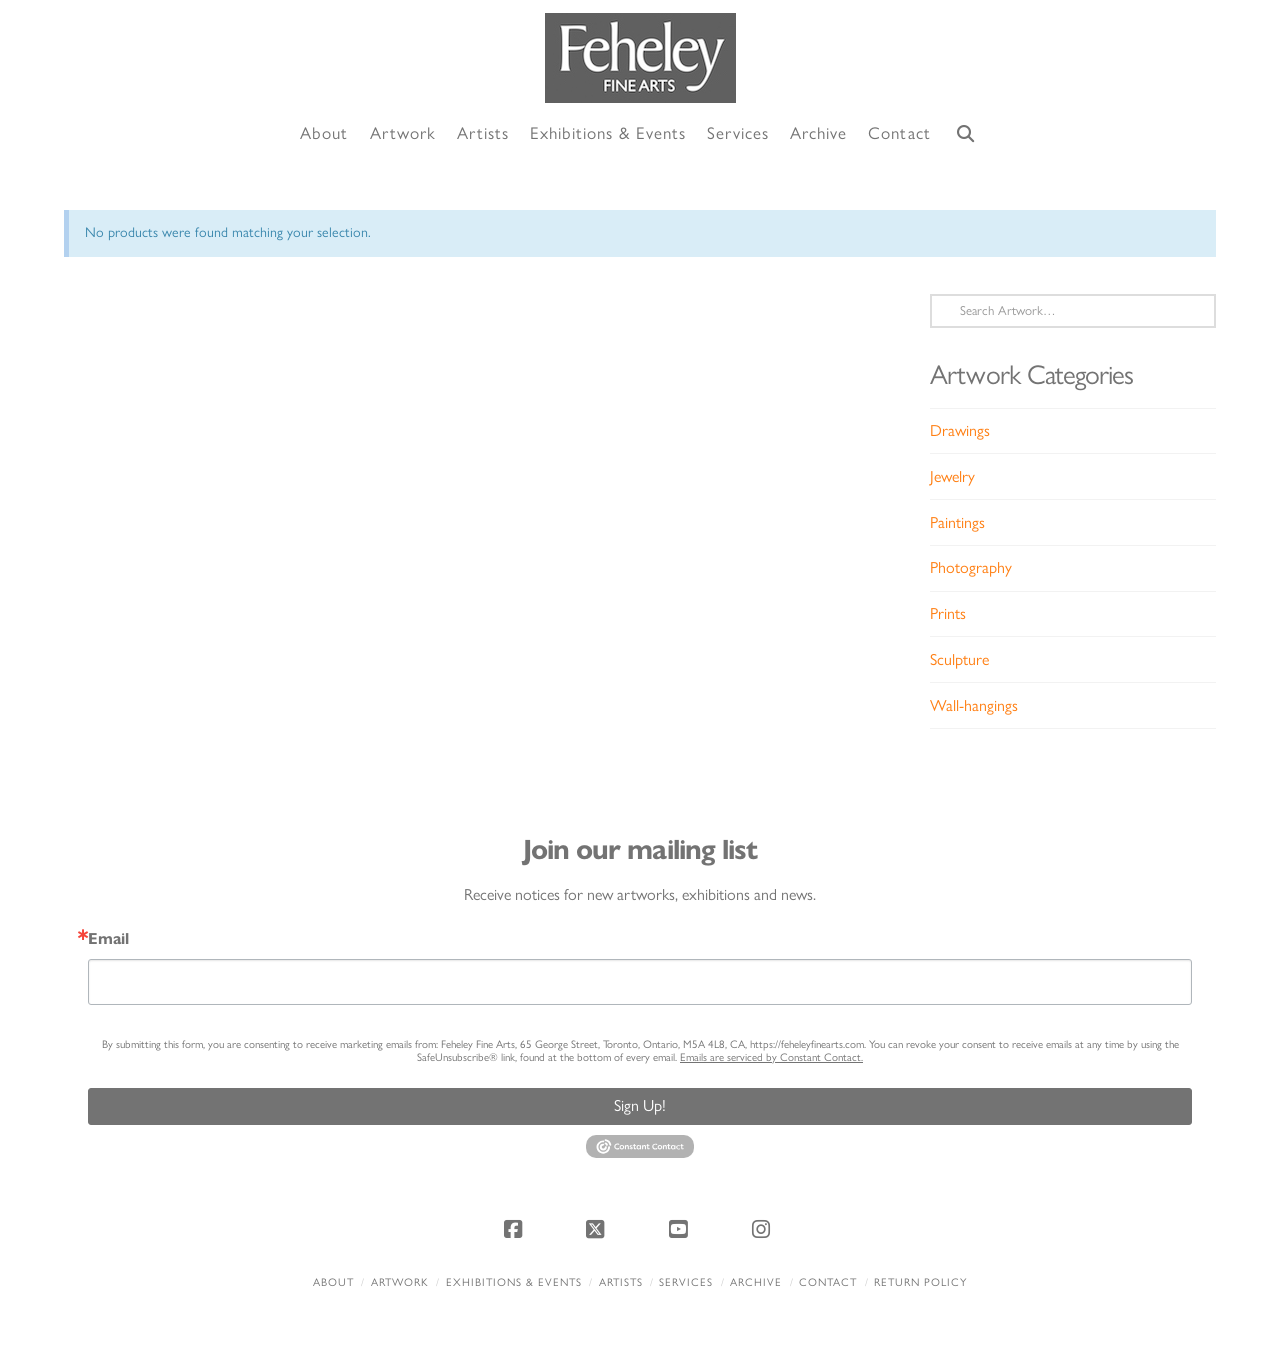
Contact (828, 1282)
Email (108, 939)
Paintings (957, 522)
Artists (621, 1282)
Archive (756, 1282)
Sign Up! (640, 1105)
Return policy (920, 1282)
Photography (971, 567)
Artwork (400, 1282)
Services (686, 1282)
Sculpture (959, 659)
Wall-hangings (974, 705)
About (333, 1282)
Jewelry (952, 476)
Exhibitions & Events (514, 1282)
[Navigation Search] (966, 134)
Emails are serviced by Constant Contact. (771, 1057)
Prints (948, 613)
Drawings (960, 430)
